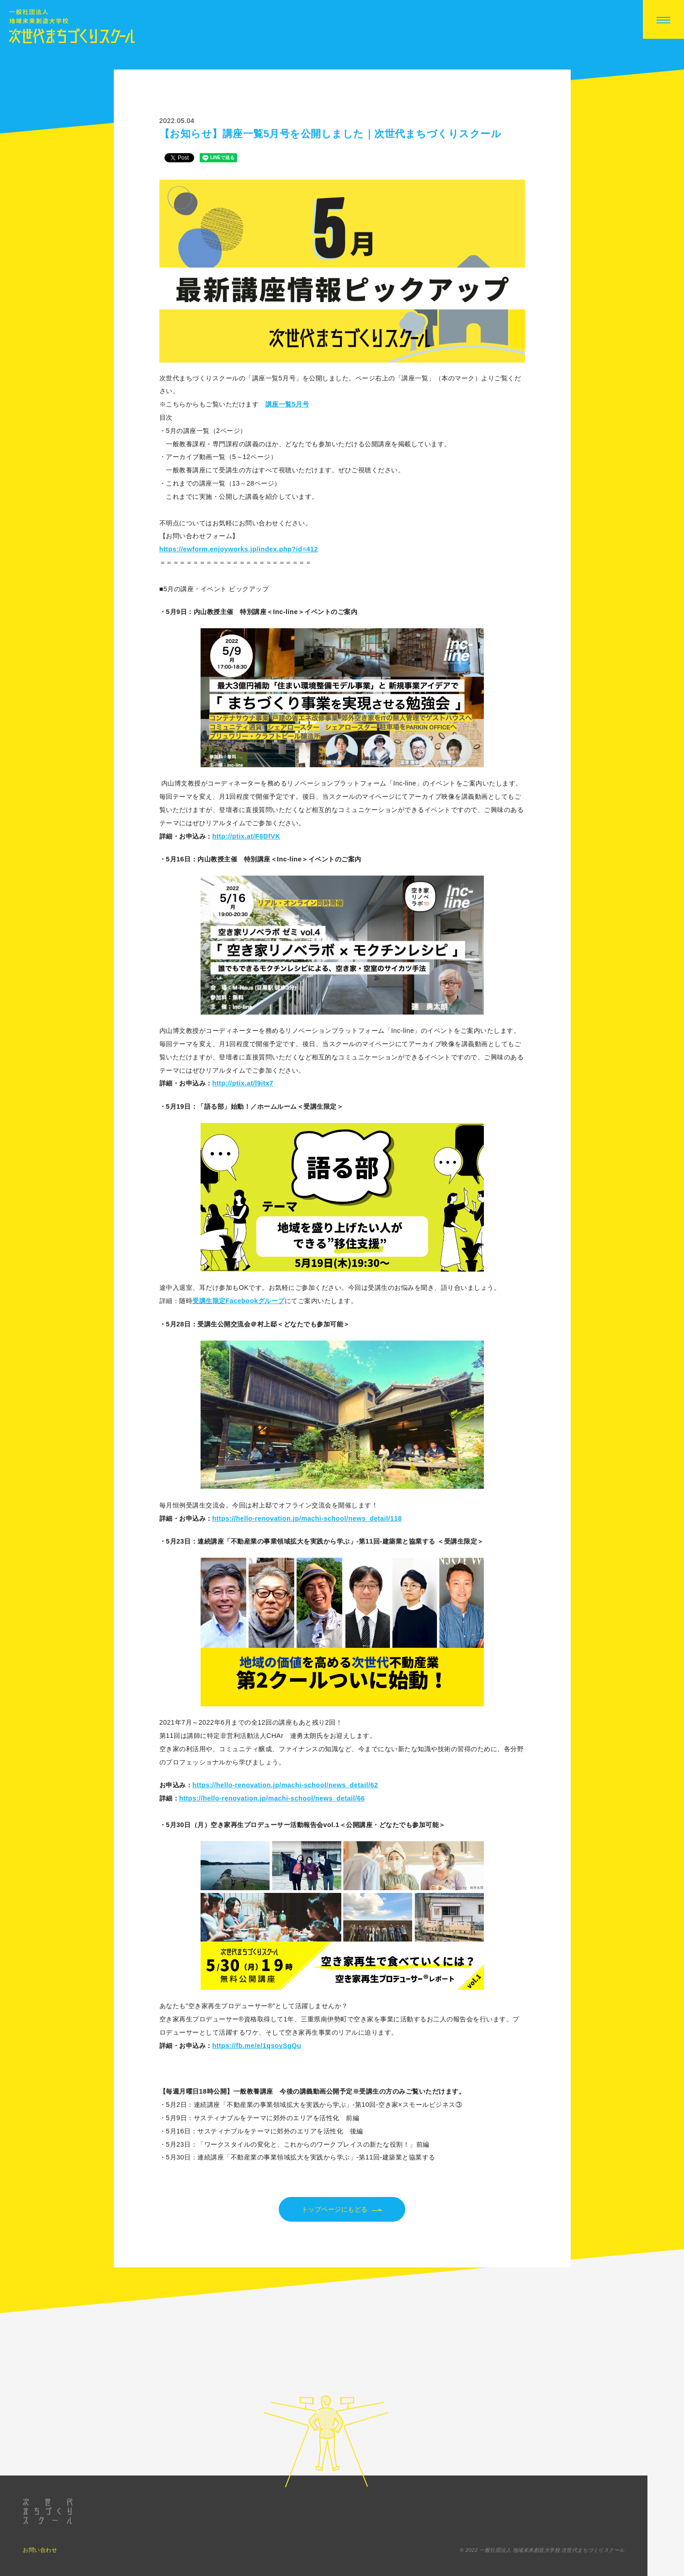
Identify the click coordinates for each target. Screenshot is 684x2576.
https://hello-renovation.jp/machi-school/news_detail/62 (285, 1785)
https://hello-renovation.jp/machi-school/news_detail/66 (272, 1798)
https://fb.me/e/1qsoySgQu (257, 2045)
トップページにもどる (342, 2210)
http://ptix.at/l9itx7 (243, 1083)
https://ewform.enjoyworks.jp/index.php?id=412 (238, 549)
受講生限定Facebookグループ (238, 1300)
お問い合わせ (40, 2568)
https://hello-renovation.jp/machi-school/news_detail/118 (307, 1518)
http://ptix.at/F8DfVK (246, 836)
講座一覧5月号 (287, 404)
